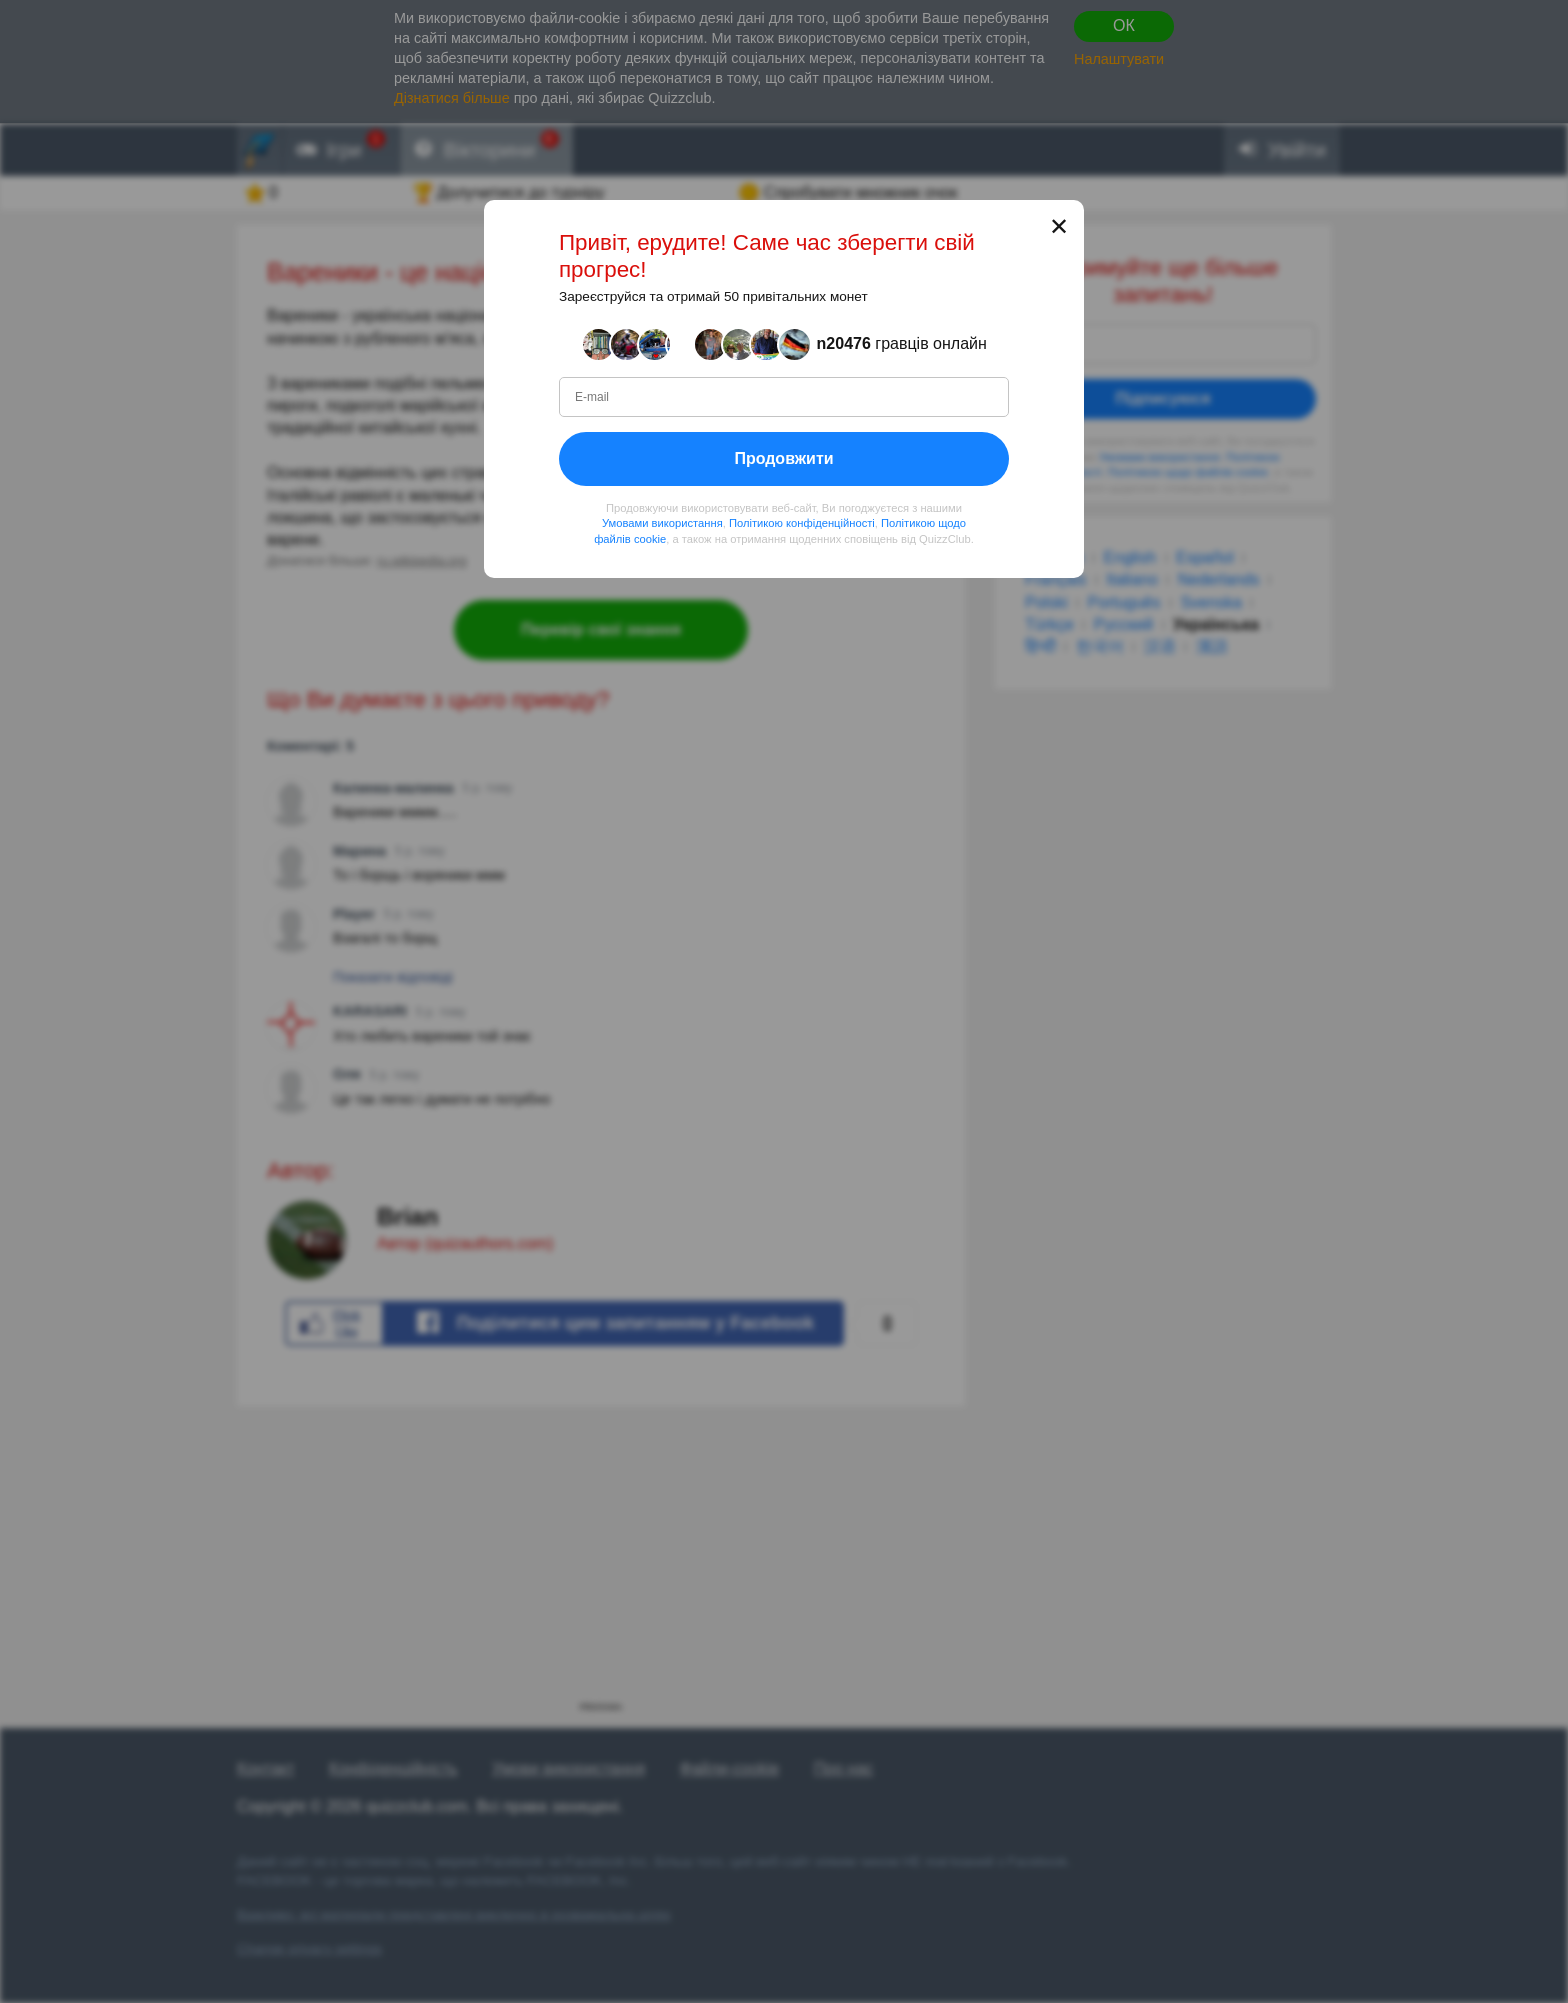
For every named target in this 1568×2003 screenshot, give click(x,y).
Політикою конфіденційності (802, 524)
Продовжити (783, 458)
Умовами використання (662, 524)
